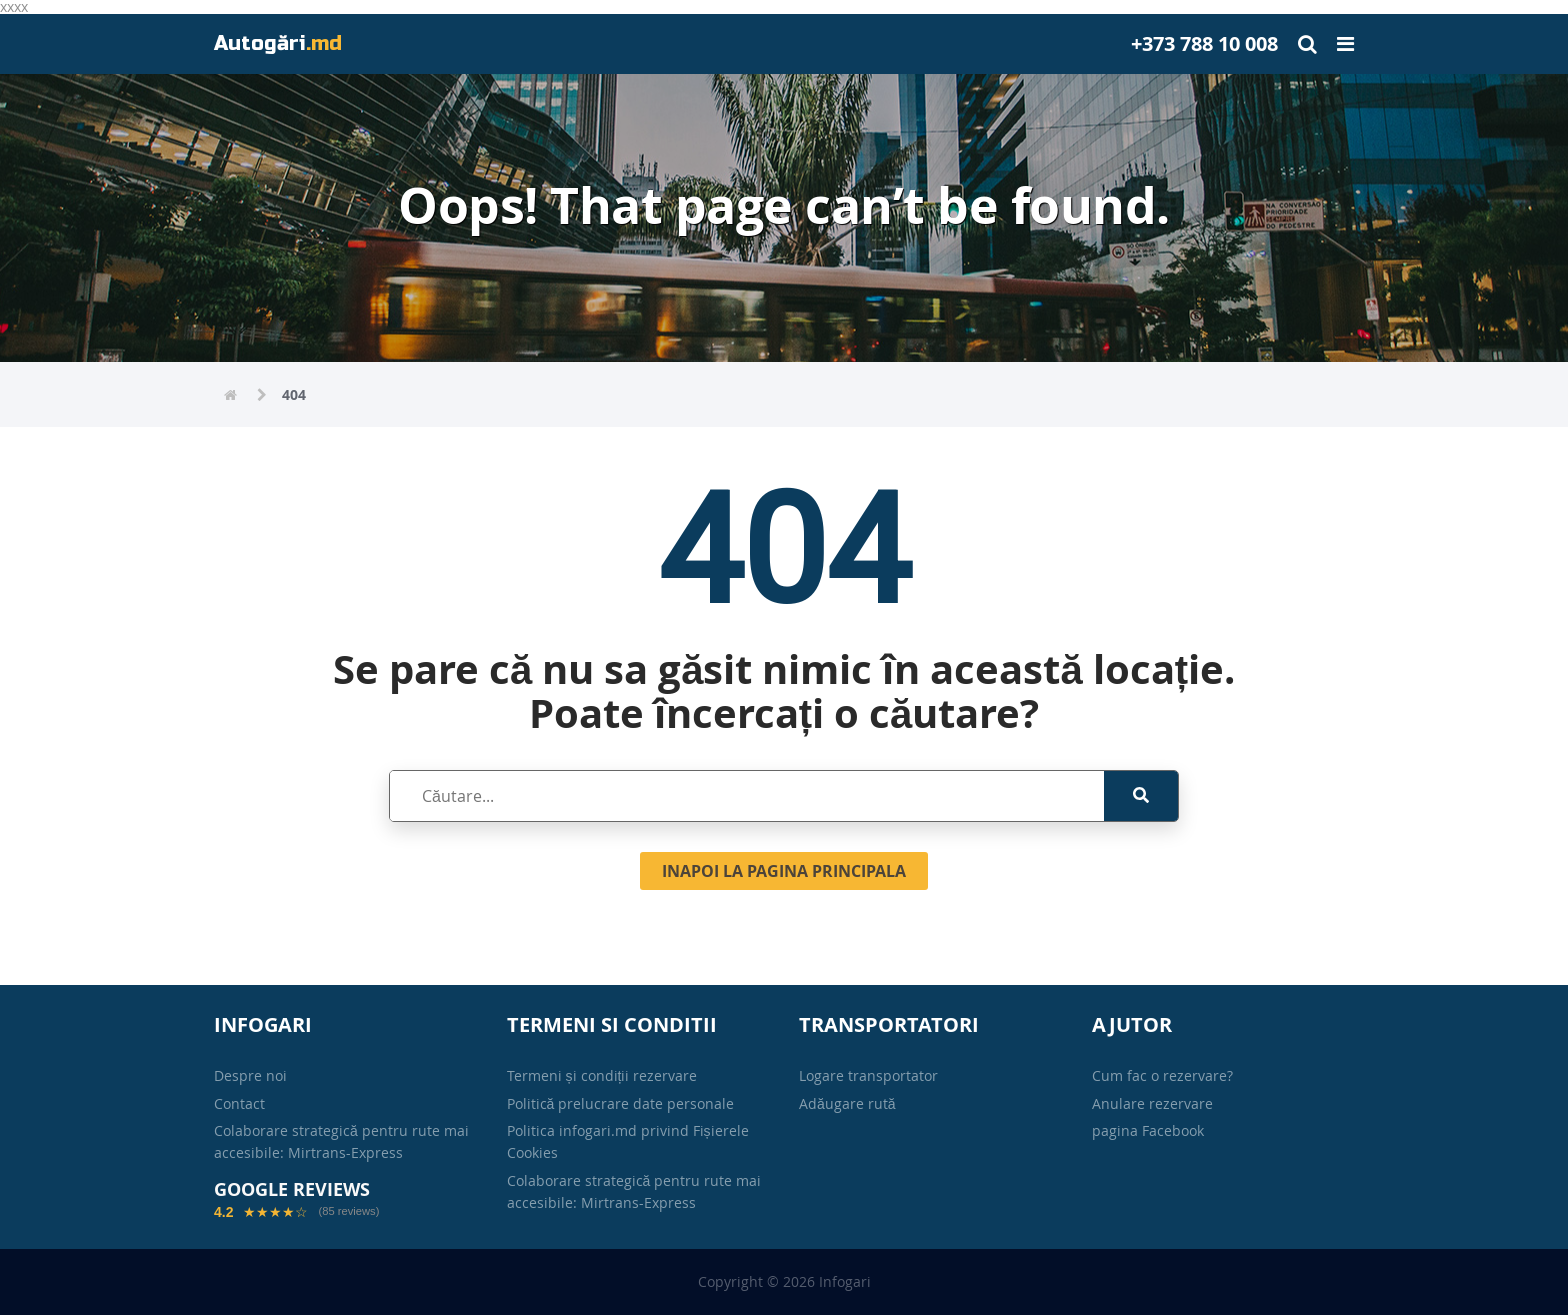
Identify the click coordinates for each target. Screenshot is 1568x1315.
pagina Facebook (1148, 1130)
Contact (239, 1103)
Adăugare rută (847, 1103)
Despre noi (250, 1075)
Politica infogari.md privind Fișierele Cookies (628, 1141)
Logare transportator (868, 1075)
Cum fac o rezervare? (1162, 1075)
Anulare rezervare (1152, 1103)
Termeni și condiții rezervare (602, 1075)
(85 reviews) (348, 1211)
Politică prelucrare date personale (621, 1103)
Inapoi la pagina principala (784, 871)
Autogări (278, 43)
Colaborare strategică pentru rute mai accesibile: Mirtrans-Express (341, 1141)
